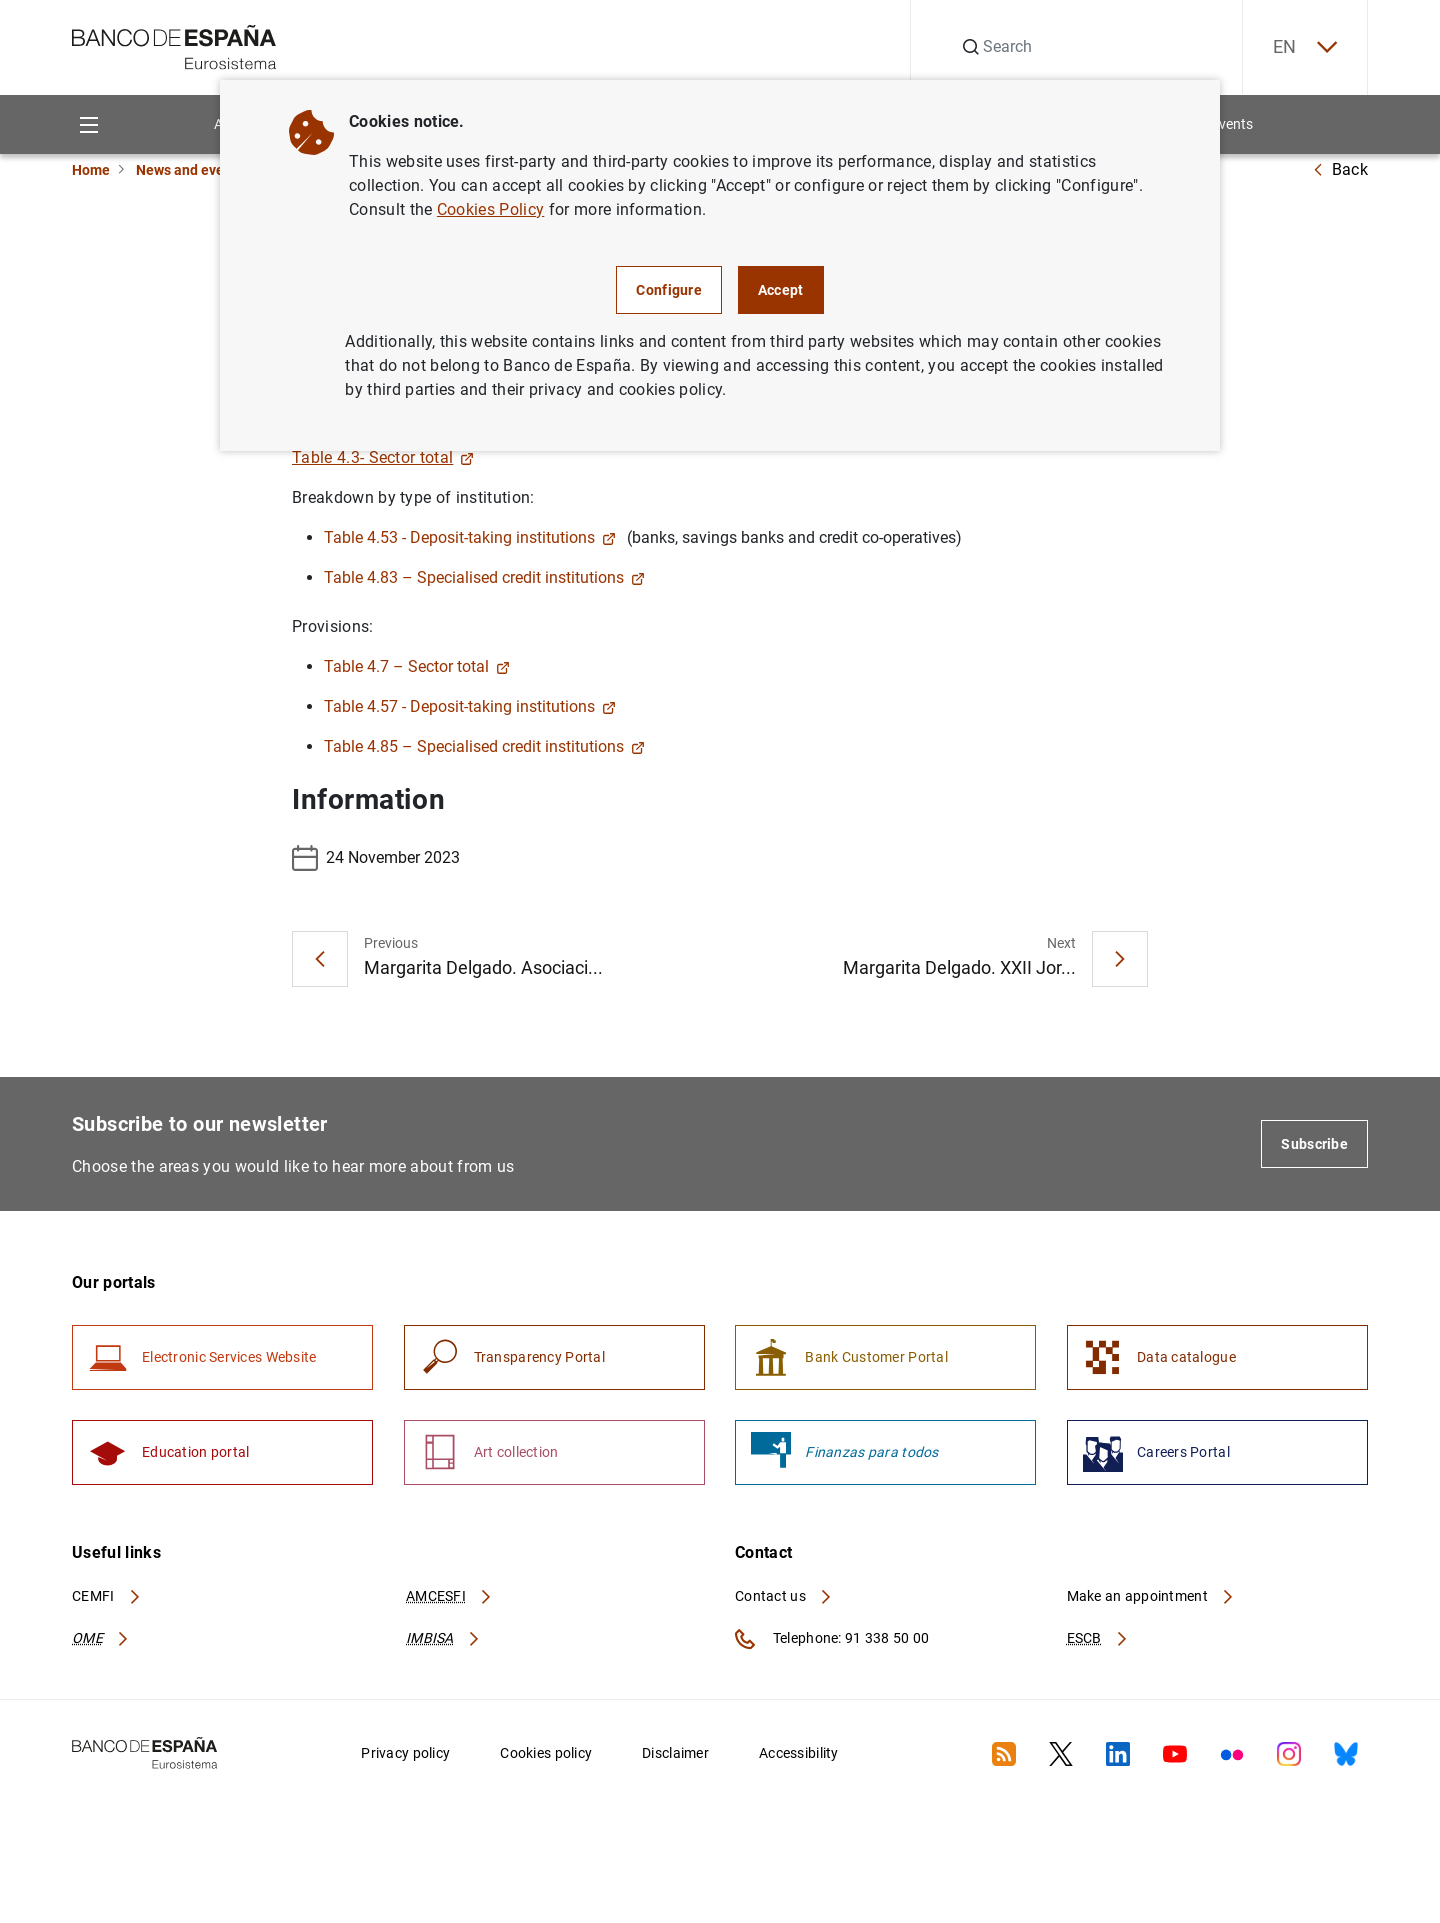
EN (1305, 47)
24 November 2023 (376, 858)
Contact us (784, 1596)
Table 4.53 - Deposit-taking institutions (470, 537)
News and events (190, 170)
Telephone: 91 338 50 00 (832, 1639)
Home (91, 170)
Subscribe (1314, 1144)
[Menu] (88, 124)
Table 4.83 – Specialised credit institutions (484, 577)
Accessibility (799, 1753)
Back (1340, 169)
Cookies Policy (490, 209)
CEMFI (107, 1596)
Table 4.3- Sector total (383, 457)
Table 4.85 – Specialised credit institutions (484, 746)
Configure (669, 290)
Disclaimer (675, 1753)
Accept (781, 290)
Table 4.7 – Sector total (417, 666)
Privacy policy (405, 1753)
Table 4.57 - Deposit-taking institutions (470, 706)
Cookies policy (546, 1753)
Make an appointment (1151, 1596)
